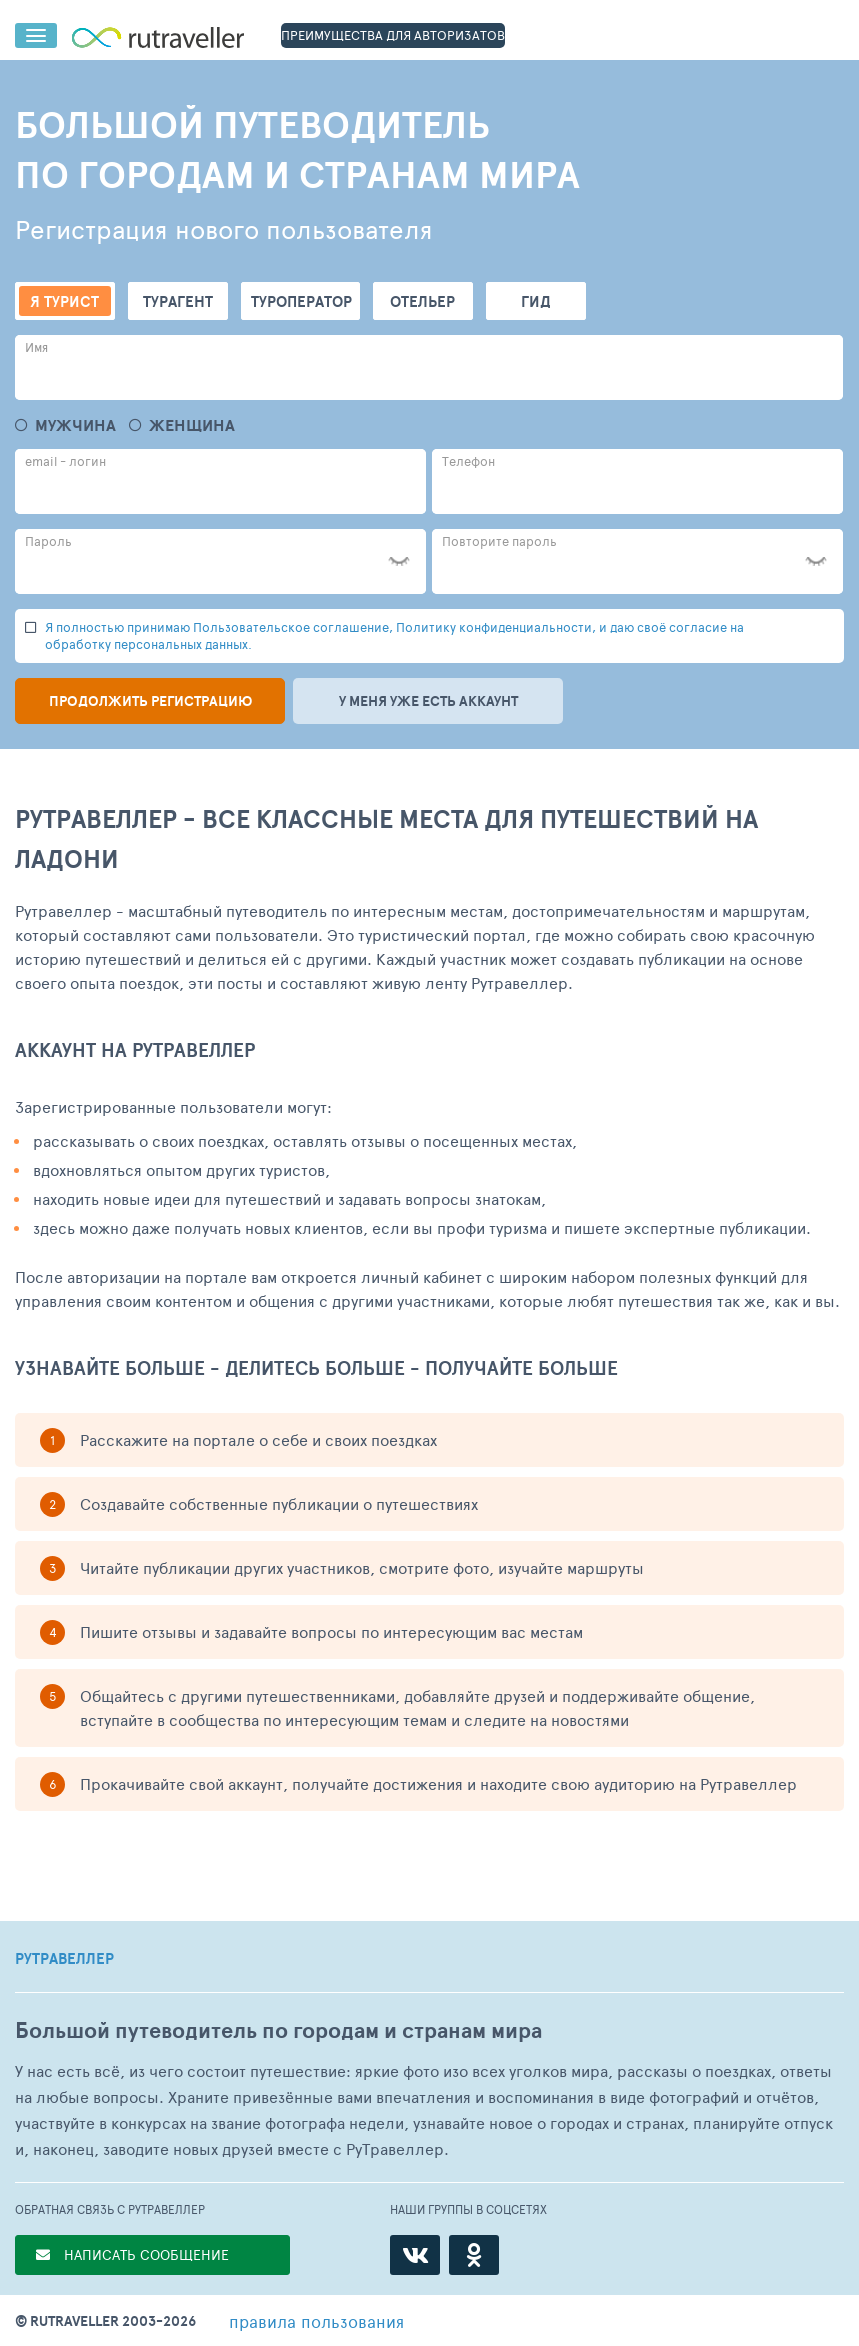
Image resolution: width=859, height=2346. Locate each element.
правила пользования (316, 2321)
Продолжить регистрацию (150, 701)
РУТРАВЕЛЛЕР (64, 1959)
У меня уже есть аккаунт (428, 701)
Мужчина (75, 425)
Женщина (192, 425)
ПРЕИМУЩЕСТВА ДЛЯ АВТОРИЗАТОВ (393, 35)
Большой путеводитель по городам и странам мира (278, 2030)
